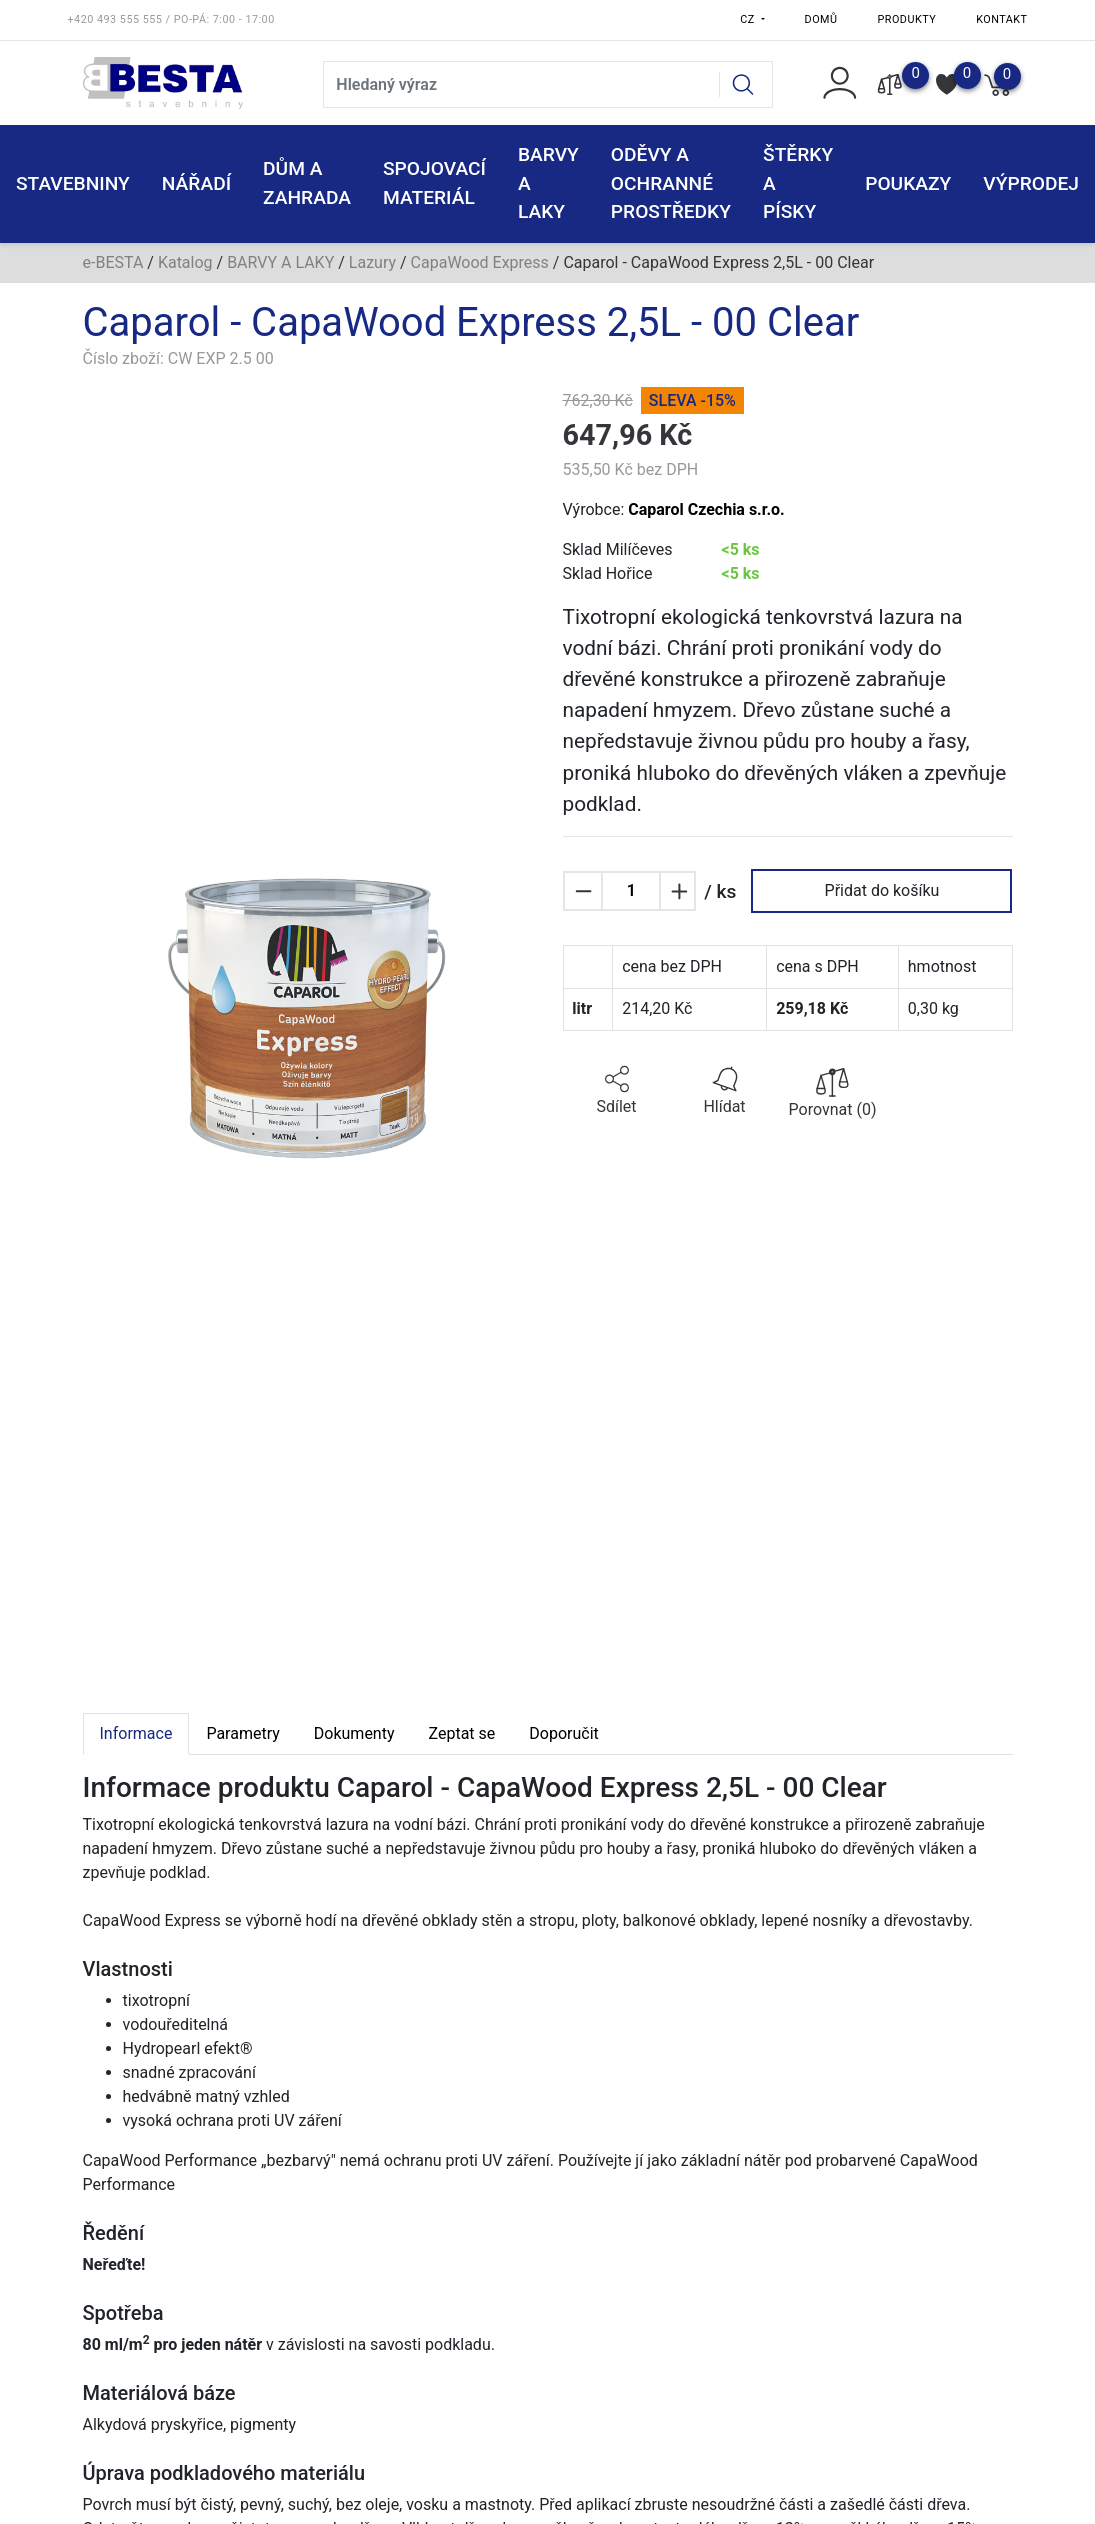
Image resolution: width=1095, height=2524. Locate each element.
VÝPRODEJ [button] (1031, 183)
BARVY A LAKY (280, 262)
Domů (821, 19)
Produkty (907, 19)
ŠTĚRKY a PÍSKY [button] (798, 183)
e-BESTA (113, 262)
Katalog (185, 262)
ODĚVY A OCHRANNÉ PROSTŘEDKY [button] (671, 183)
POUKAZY (908, 183)
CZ (749, 19)
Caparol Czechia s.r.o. (706, 509)
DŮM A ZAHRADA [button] (307, 183)
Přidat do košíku (882, 890)
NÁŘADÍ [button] (196, 183)
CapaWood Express (480, 262)
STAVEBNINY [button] (73, 183)
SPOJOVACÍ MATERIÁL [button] (434, 183)
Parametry (242, 1733)
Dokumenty (354, 1733)
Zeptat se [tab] (462, 1733)
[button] (617, 1091)
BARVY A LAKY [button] (548, 183)
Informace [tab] (136, 1733)
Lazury (372, 262)
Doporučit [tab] (563, 1733)
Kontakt (1001, 19)
